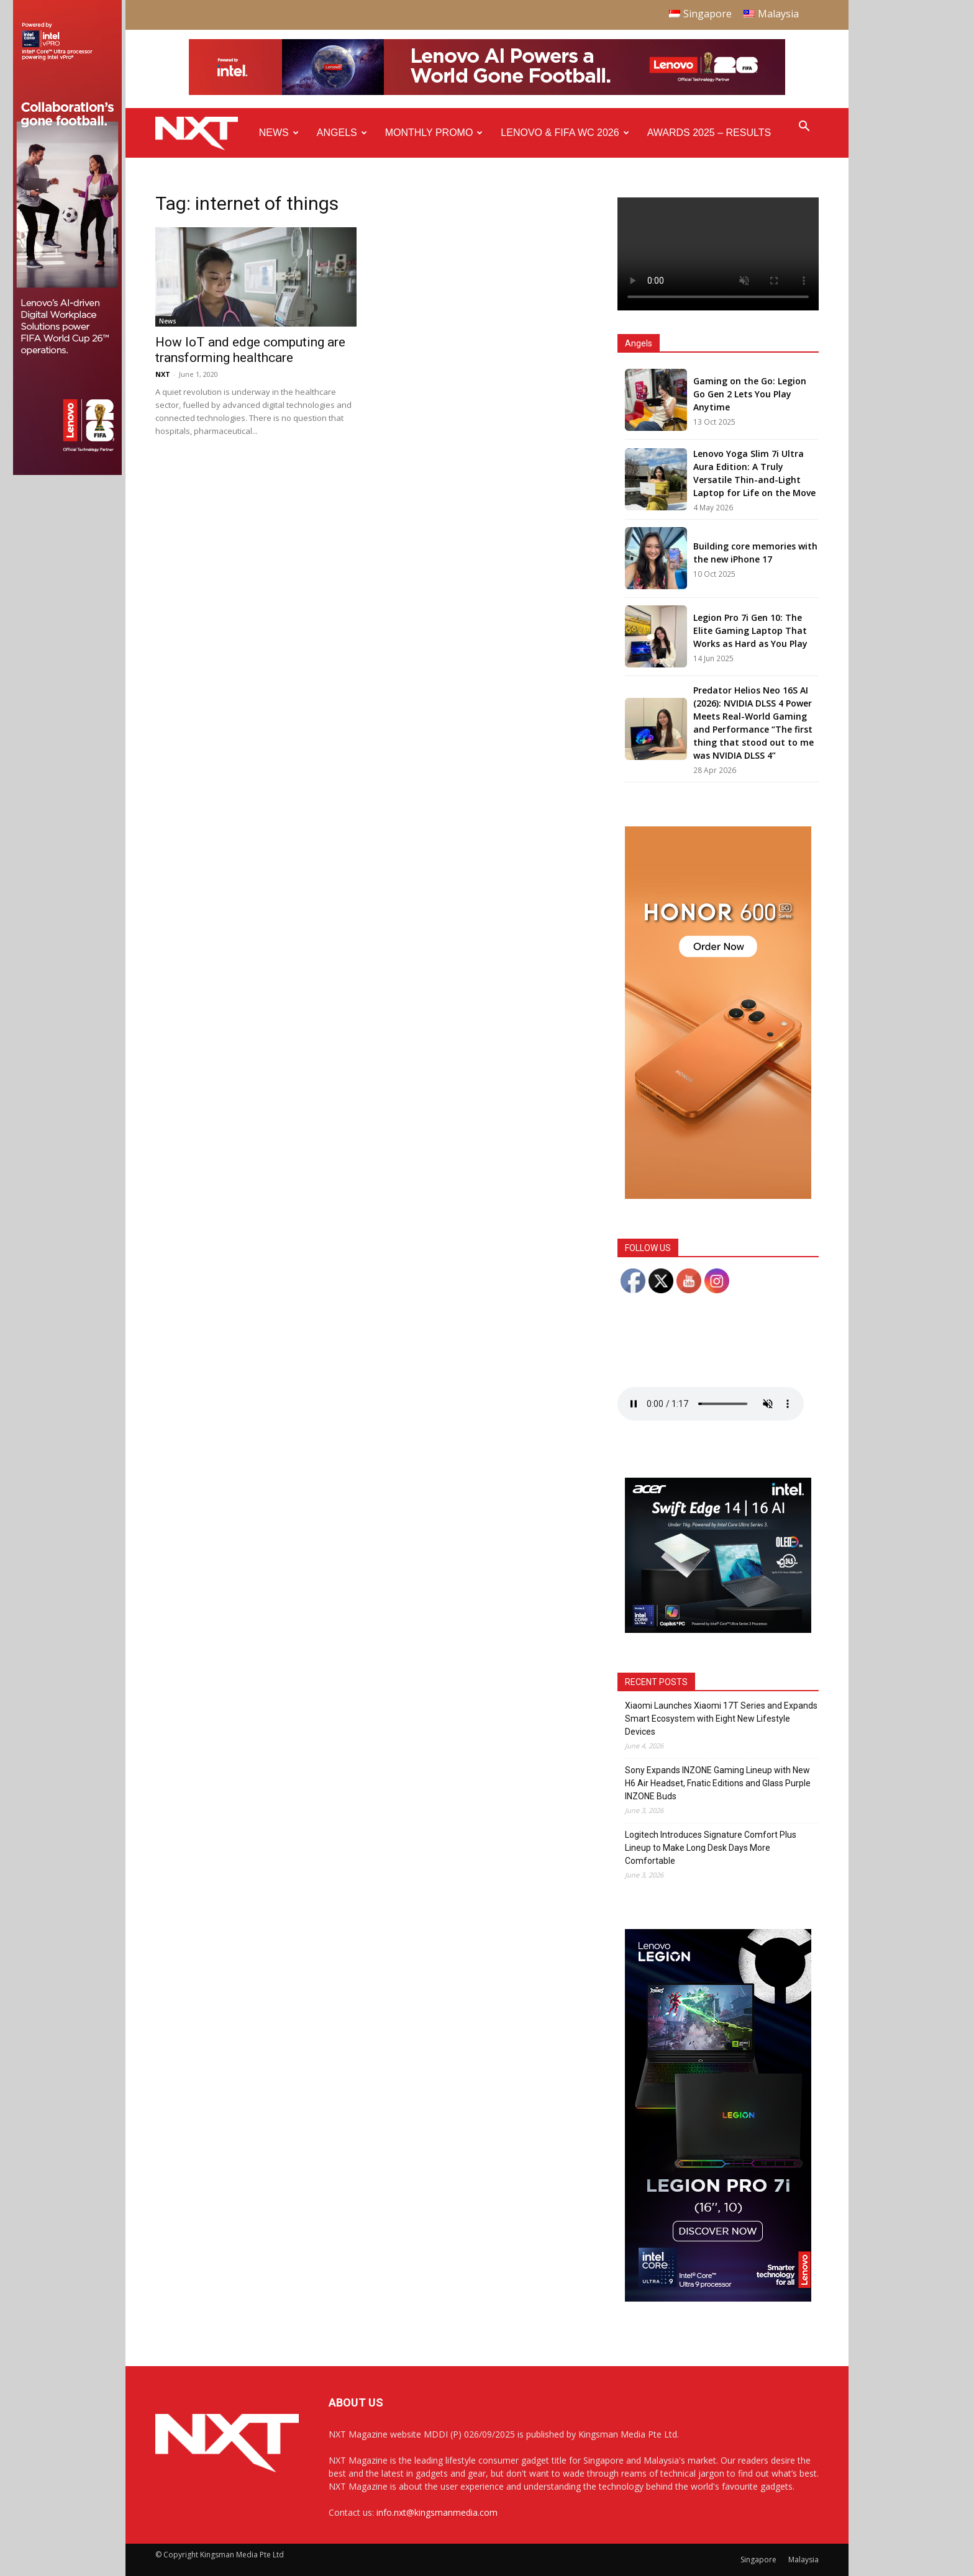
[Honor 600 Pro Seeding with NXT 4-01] (718, 1195)
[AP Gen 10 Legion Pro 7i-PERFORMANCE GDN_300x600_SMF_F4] (718, 2298)
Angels (342, 132)
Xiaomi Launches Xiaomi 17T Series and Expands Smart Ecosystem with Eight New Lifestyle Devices (721, 1719)
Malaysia (803, 2559)
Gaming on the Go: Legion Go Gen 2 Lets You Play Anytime (749, 394)
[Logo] (202, 133)
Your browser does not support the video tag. (718, 253)
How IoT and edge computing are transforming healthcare (250, 350)
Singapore (758, 2559)
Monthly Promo (434, 132)
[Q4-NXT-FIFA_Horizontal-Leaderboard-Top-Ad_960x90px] (487, 92)
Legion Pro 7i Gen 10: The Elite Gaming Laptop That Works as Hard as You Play (750, 630)
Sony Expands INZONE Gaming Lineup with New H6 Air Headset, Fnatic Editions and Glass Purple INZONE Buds (718, 1783)
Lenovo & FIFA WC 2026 (565, 132)
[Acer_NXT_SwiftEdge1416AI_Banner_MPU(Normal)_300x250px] (718, 1629)
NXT (162, 374)
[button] (804, 127)
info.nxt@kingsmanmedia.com (437, 2512)
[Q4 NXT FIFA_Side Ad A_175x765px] (67, 472)
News (279, 132)
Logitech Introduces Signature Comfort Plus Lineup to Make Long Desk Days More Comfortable (710, 1848)
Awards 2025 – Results (709, 132)
